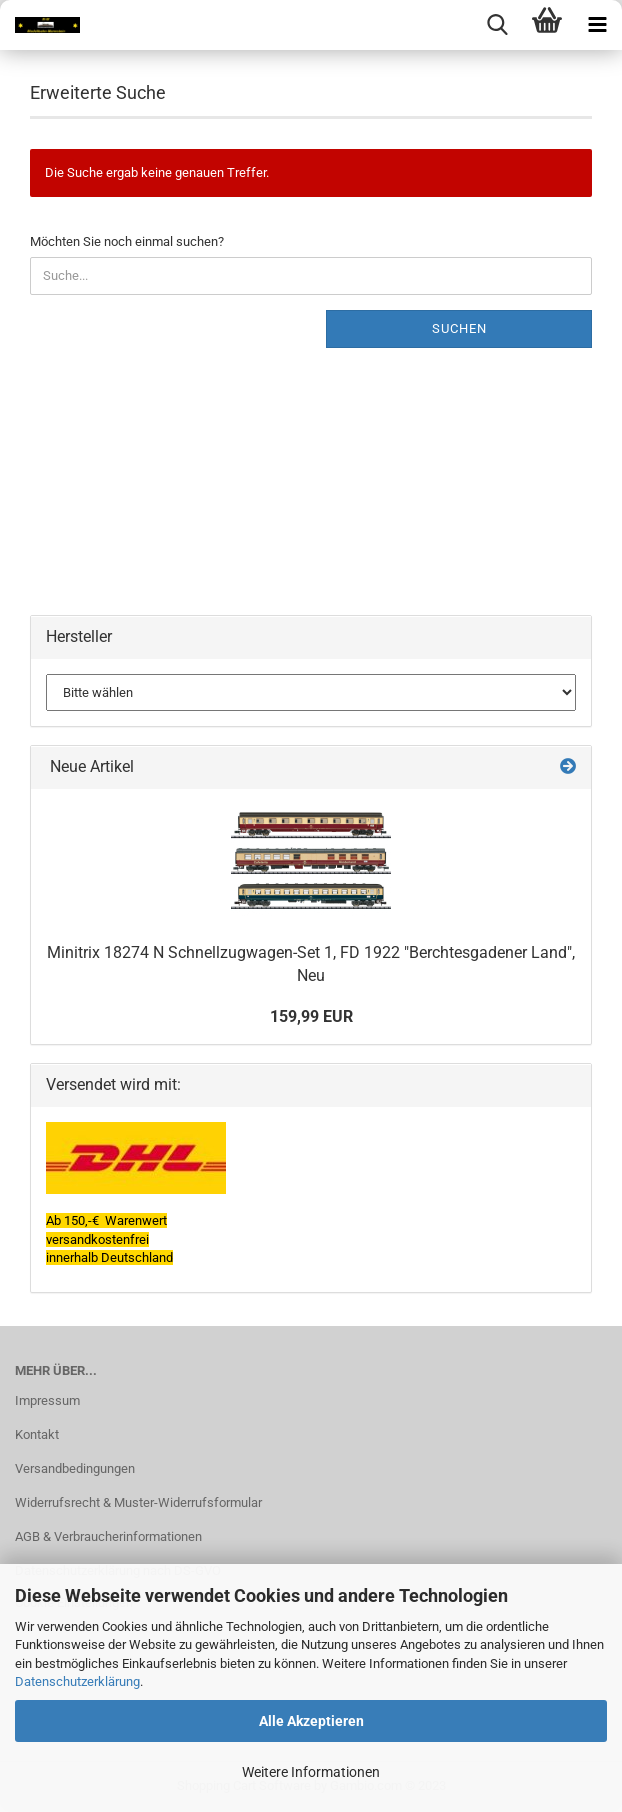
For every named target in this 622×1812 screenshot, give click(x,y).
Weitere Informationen (311, 1772)
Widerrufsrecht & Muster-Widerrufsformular (138, 1502)
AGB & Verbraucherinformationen (108, 1536)
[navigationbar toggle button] (597, 25)
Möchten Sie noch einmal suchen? (127, 241)
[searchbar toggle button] (497, 25)
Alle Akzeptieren (311, 1721)
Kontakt (37, 1434)
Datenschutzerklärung (77, 1681)
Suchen (459, 328)
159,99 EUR (311, 1016)
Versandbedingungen (75, 1468)
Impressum (47, 1400)
